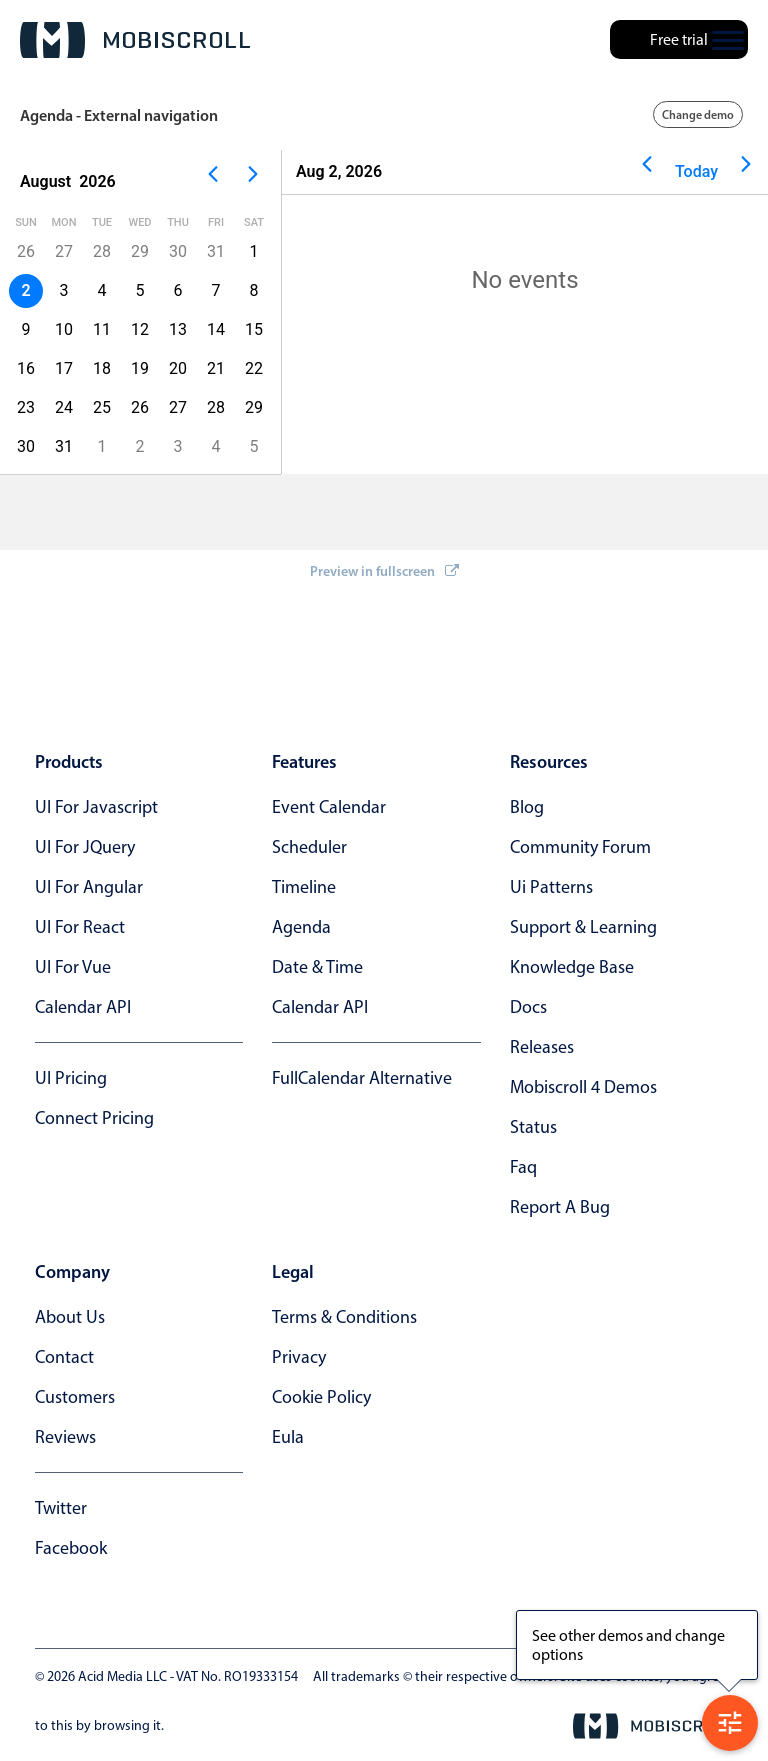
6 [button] (178, 290)
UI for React (80, 927)
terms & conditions (344, 1317)
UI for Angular (89, 887)
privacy (299, 1357)
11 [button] (102, 329)
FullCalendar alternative (362, 1078)
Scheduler (309, 847)
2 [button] (140, 446)
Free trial (679, 39)
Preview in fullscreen (384, 571)
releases (542, 1047)
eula (288, 1437)
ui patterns (551, 887)
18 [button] (102, 368)
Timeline (304, 887)
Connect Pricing (94, 1118)
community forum (580, 847)
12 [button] (140, 329)
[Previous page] (213, 182)
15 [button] (254, 329)
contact (64, 1357)
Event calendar (329, 807)
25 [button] (102, 407)
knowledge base (572, 967)
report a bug (560, 1207)
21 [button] (216, 368)
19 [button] (140, 368)
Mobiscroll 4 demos (583, 1087)
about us (70, 1317)
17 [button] (64, 368)
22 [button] (254, 368)
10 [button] (64, 329)
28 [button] (102, 251)
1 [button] (254, 251)
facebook (71, 1548)
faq (523, 1167)
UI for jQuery (85, 847)
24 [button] (64, 407)
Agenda (301, 927)
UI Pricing (71, 1078)
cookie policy (321, 1397)
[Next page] (253, 182)
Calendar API (83, 1007)
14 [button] (216, 329)
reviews (65, 1437)
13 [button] (178, 329)
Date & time (317, 967)
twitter (61, 1508)
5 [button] (140, 290)
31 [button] (216, 251)
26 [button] (140, 407)
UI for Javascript (96, 807)
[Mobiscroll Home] (135, 40)
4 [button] (102, 290)
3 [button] (64, 290)
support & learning (583, 927)
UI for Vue (73, 967)
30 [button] (178, 251)
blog (527, 807)
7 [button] (216, 290)
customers (75, 1397)
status (533, 1127)
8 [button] (254, 290)
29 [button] (140, 251)
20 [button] (178, 368)
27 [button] (64, 251)
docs (528, 1007)
